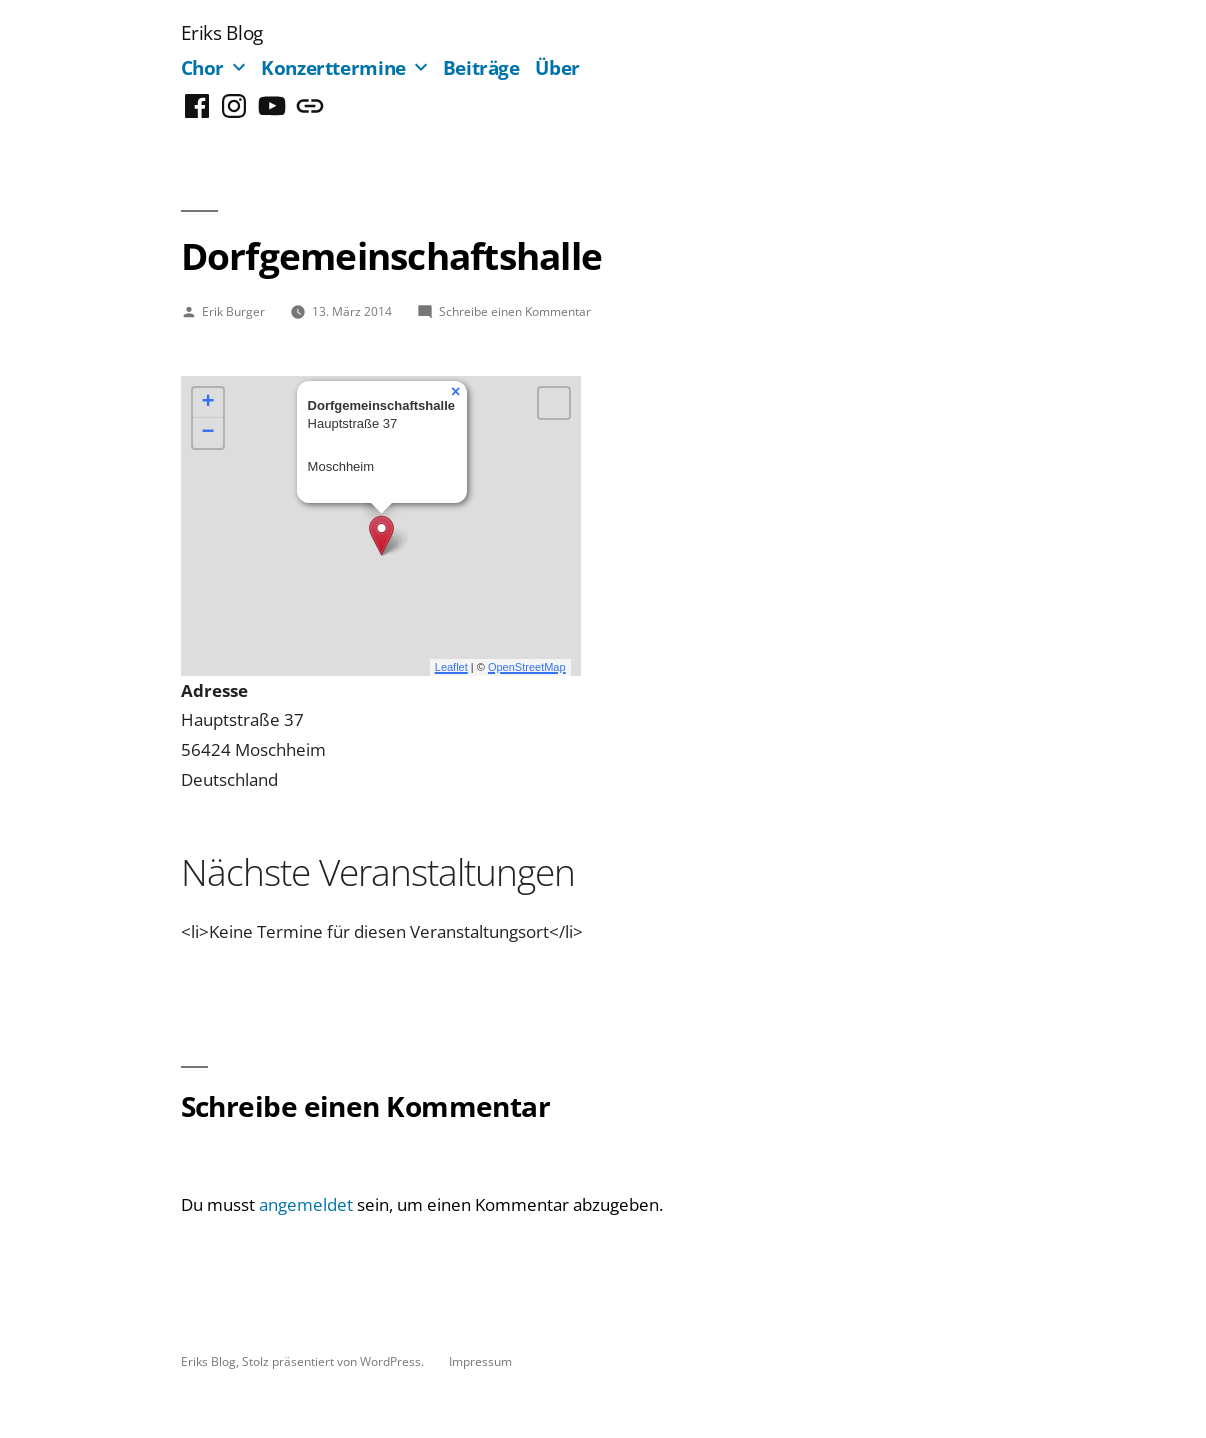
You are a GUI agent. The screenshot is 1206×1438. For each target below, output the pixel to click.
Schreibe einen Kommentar (515, 311)
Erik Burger (233, 311)
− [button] (207, 433)
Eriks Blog (222, 32)
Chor (203, 67)
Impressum (480, 1361)
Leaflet (451, 667)
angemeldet (306, 1204)
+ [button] (207, 403)
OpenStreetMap (527, 667)
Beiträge (481, 67)
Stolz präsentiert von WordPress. (334, 1361)
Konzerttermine (333, 67)
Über (557, 67)
